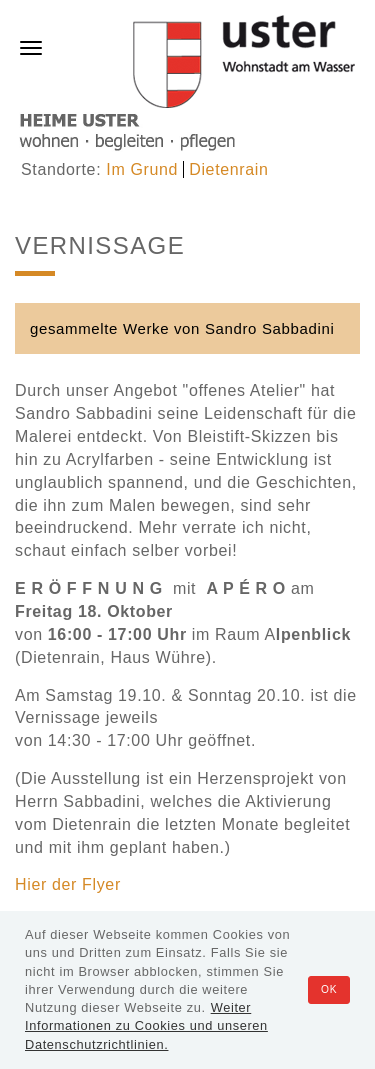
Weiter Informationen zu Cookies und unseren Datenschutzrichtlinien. (146, 1026)
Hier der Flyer (68, 884)
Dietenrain (228, 169)
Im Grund (142, 169)
